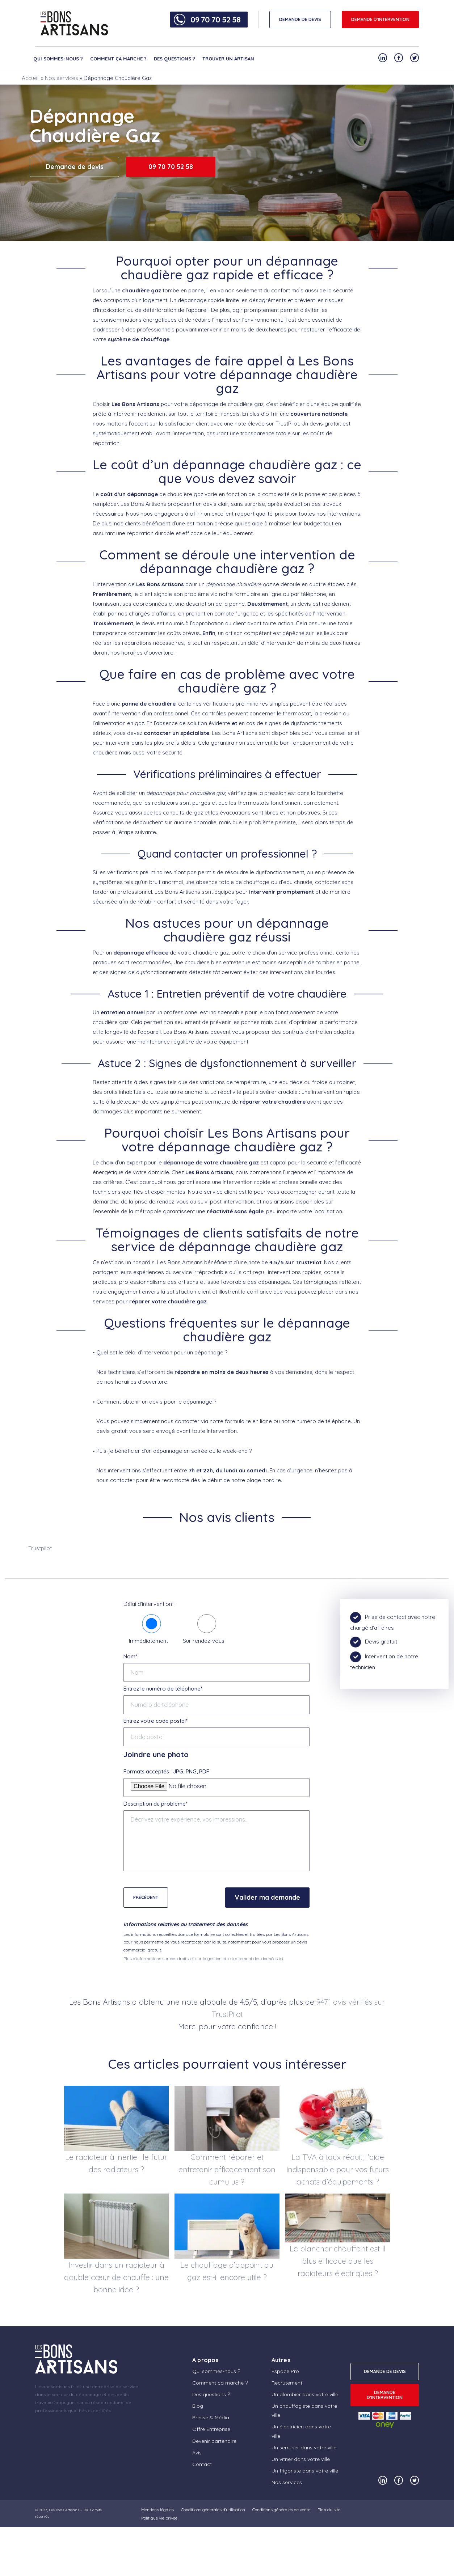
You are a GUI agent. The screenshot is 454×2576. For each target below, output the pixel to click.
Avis (197, 2452)
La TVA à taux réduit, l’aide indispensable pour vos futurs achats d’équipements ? (338, 2169)
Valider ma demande (267, 1897)
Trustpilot (40, 1548)
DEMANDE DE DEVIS (300, 19)
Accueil (30, 78)
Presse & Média (210, 2417)
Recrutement (287, 2383)
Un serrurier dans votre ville (304, 2447)
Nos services (61, 78)
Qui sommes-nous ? (58, 59)
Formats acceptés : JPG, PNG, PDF (166, 1771)
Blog (197, 2406)
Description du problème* (155, 1803)
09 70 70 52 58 (215, 19)
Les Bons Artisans (64, 2510)
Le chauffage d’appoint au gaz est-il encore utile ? (226, 2271)
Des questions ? (174, 59)
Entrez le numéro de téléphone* (162, 1688)
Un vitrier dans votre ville (301, 2459)
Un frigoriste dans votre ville (305, 2470)
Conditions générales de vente (281, 2509)
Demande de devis (75, 166)
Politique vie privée (159, 2518)
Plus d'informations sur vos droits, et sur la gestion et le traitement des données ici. (203, 1958)
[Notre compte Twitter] (414, 57)
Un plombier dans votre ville (305, 2394)
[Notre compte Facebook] (398, 57)
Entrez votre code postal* (155, 1720)
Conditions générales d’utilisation (213, 2509)
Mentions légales (157, 2509)
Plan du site (329, 2509)
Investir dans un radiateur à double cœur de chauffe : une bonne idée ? (116, 2277)
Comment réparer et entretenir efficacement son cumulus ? (227, 2169)
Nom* (130, 1656)
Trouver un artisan (228, 59)
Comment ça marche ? (118, 59)
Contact (202, 2464)
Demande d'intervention (380, 19)
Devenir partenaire (214, 2441)
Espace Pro (285, 2371)
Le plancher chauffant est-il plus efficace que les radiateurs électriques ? (338, 2261)
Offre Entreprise (211, 2429)
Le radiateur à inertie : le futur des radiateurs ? (116, 2163)
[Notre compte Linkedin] (382, 57)
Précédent (145, 1897)
